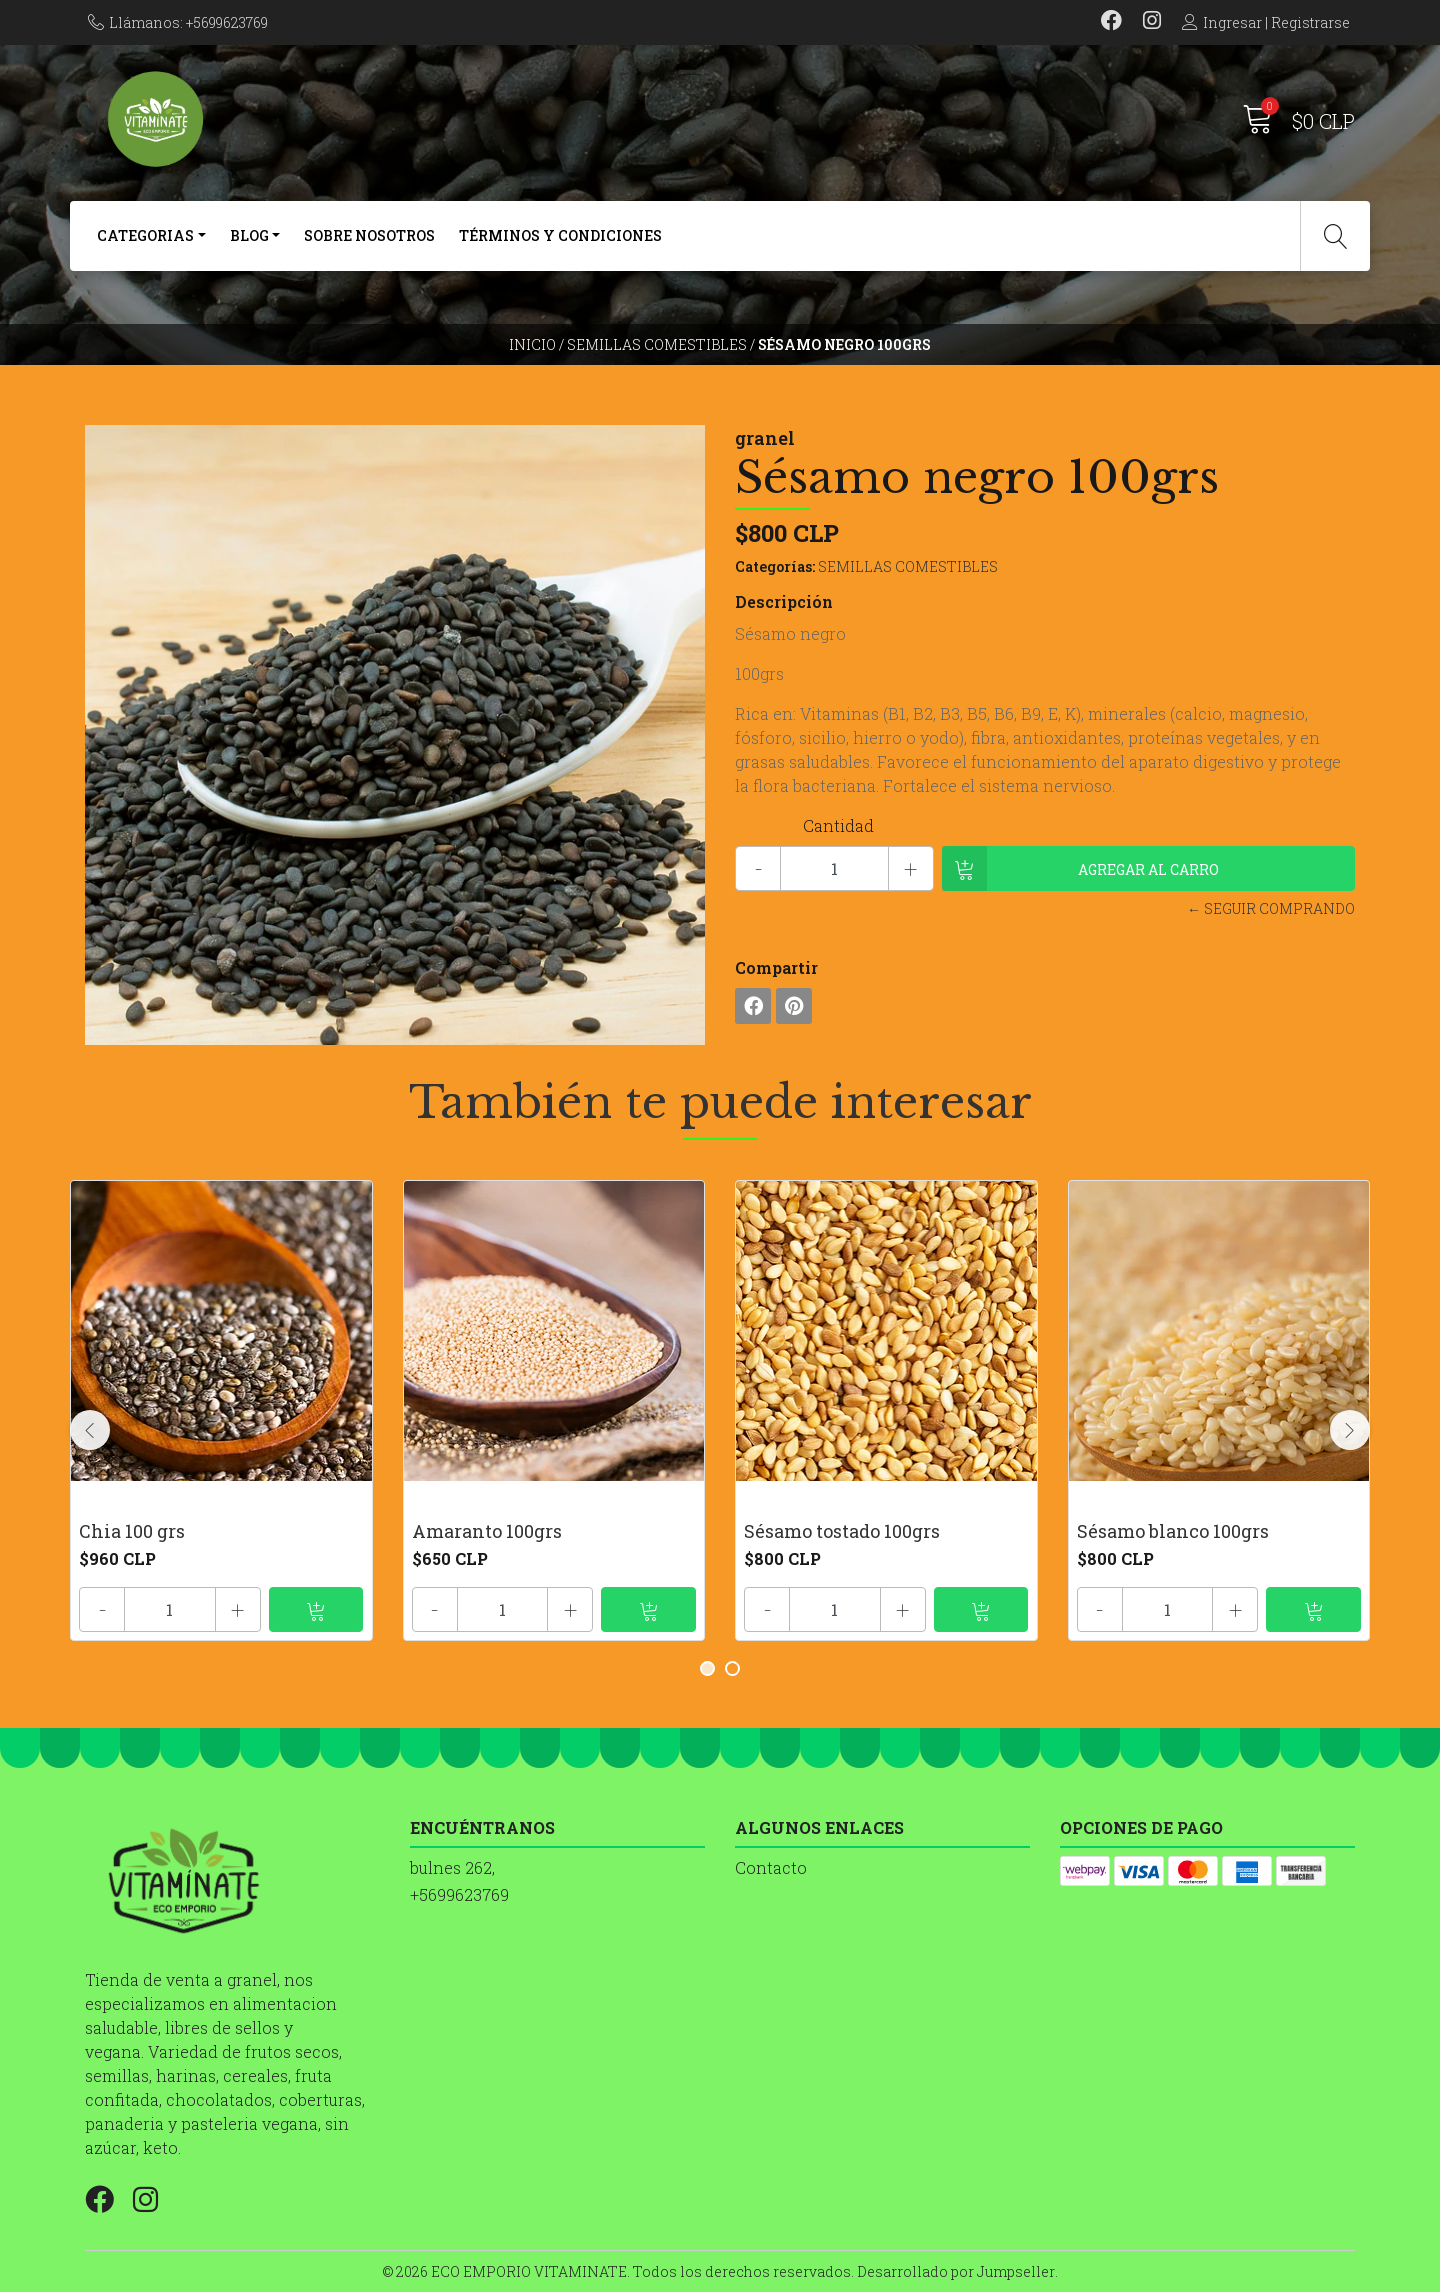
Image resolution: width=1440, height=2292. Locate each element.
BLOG (249, 235)
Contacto (771, 1867)
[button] (707, 1668)
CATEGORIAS (145, 235)
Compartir (776, 967)
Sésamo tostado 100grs (842, 1531)
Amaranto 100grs (487, 1531)
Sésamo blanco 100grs (1173, 1531)
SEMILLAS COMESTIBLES (657, 344)
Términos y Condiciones (560, 235)
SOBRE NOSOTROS (369, 235)
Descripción (784, 601)
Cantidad (838, 825)
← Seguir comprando (1271, 908)
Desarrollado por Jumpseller (956, 2271)
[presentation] (90, 1430)
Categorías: (775, 566)
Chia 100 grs (132, 1531)
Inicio (532, 344)
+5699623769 (459, 1894)
